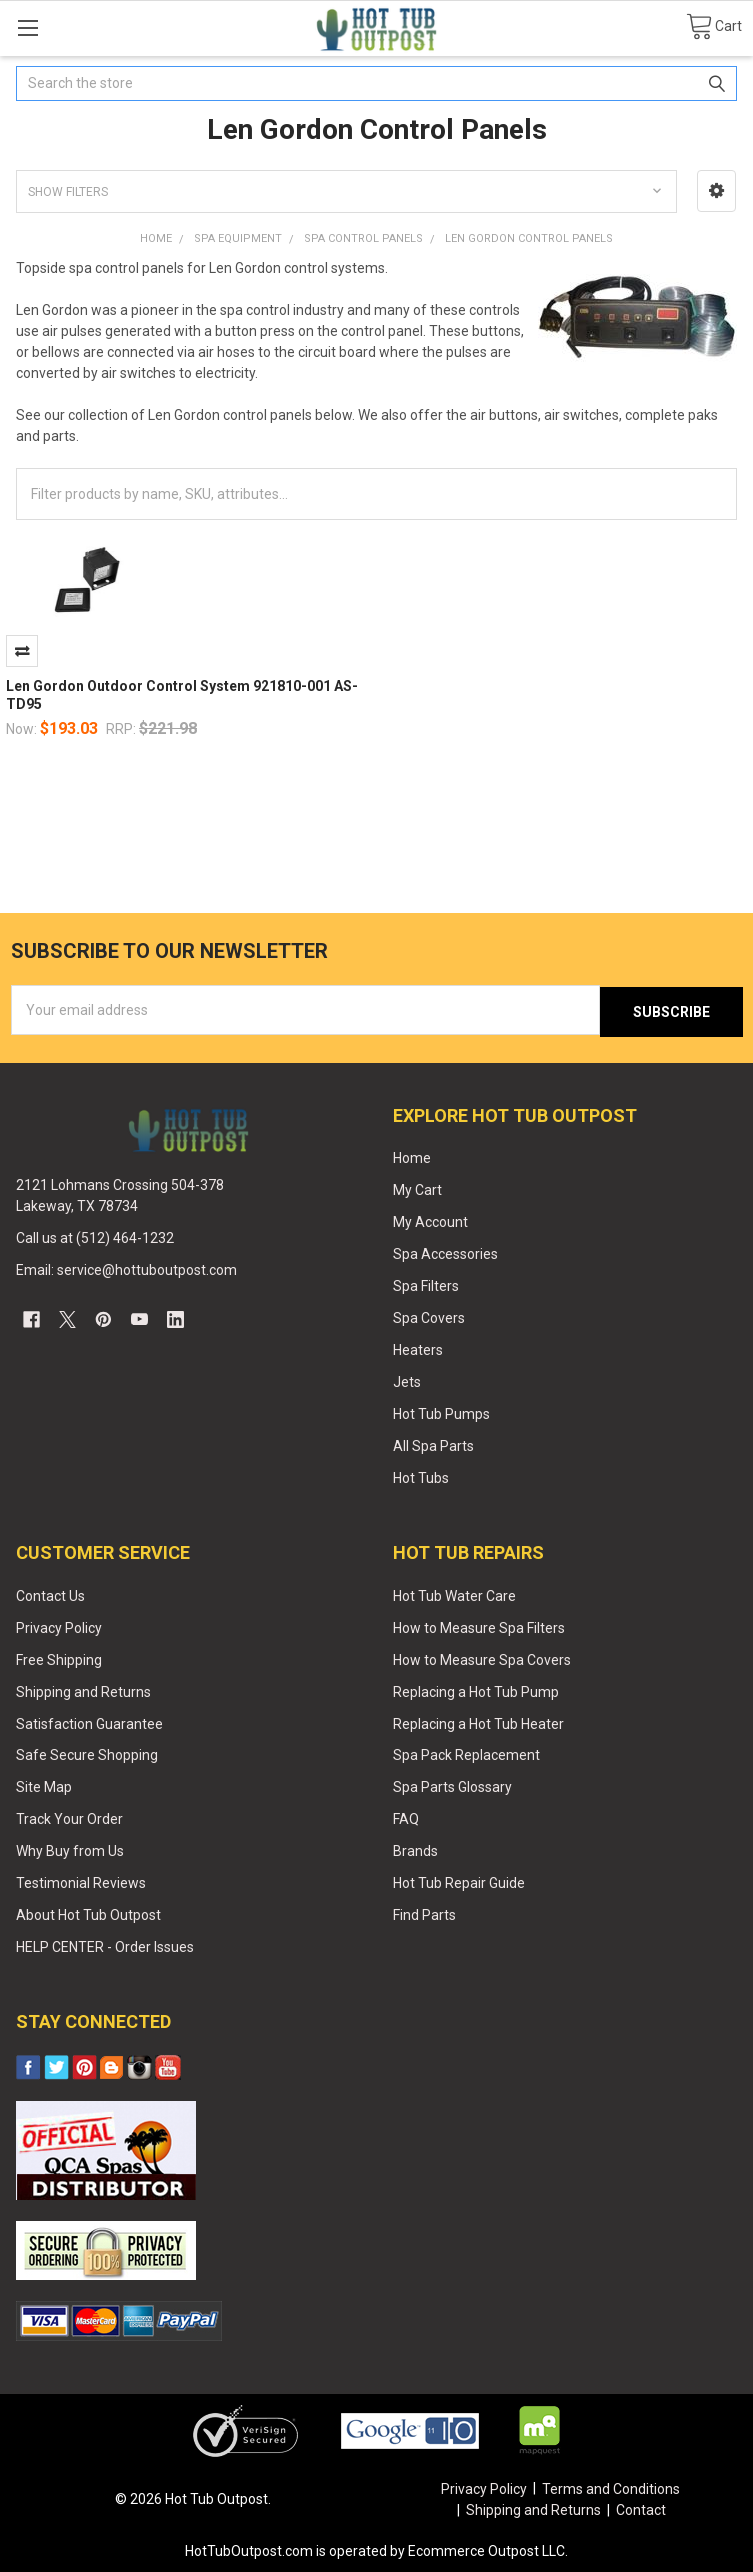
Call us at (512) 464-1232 (95, 1236)
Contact (641, 2509)
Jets (407, 1380)
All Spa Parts (433, 1444)
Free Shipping (59, 1658)
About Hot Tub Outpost (88, 1914)
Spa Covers (429, 1316)
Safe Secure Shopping (87, 1754)
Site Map (44, 1786)
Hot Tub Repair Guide (459, 1882)
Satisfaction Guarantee (89, 1722)
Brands (415, 1850)
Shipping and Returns (83, 1690)
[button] (716, 191)
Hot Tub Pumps (441, 1412)
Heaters (418, 1348)
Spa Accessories (445, 1253)
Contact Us (50, 1594)
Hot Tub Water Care (454, 1594)
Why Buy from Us (70, 1850)
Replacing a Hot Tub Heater (478, 1722)
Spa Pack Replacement (466, 1754)
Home (412, 1157)
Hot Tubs (421, 1476)
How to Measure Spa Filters (479, 1626)
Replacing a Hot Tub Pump (476, 1690)
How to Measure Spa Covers (482, 1658)
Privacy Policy (59, 1626)
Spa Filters (426, 1284)
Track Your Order (69, 1818)
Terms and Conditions (611, 2487)
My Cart (417, 1189)
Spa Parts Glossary (452, 1786)
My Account (430, 1221)
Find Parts (424, 1914)
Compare (22, 651)
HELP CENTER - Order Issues (105, 1946)
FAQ (406, 1818)
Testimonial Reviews (81, 1882)
